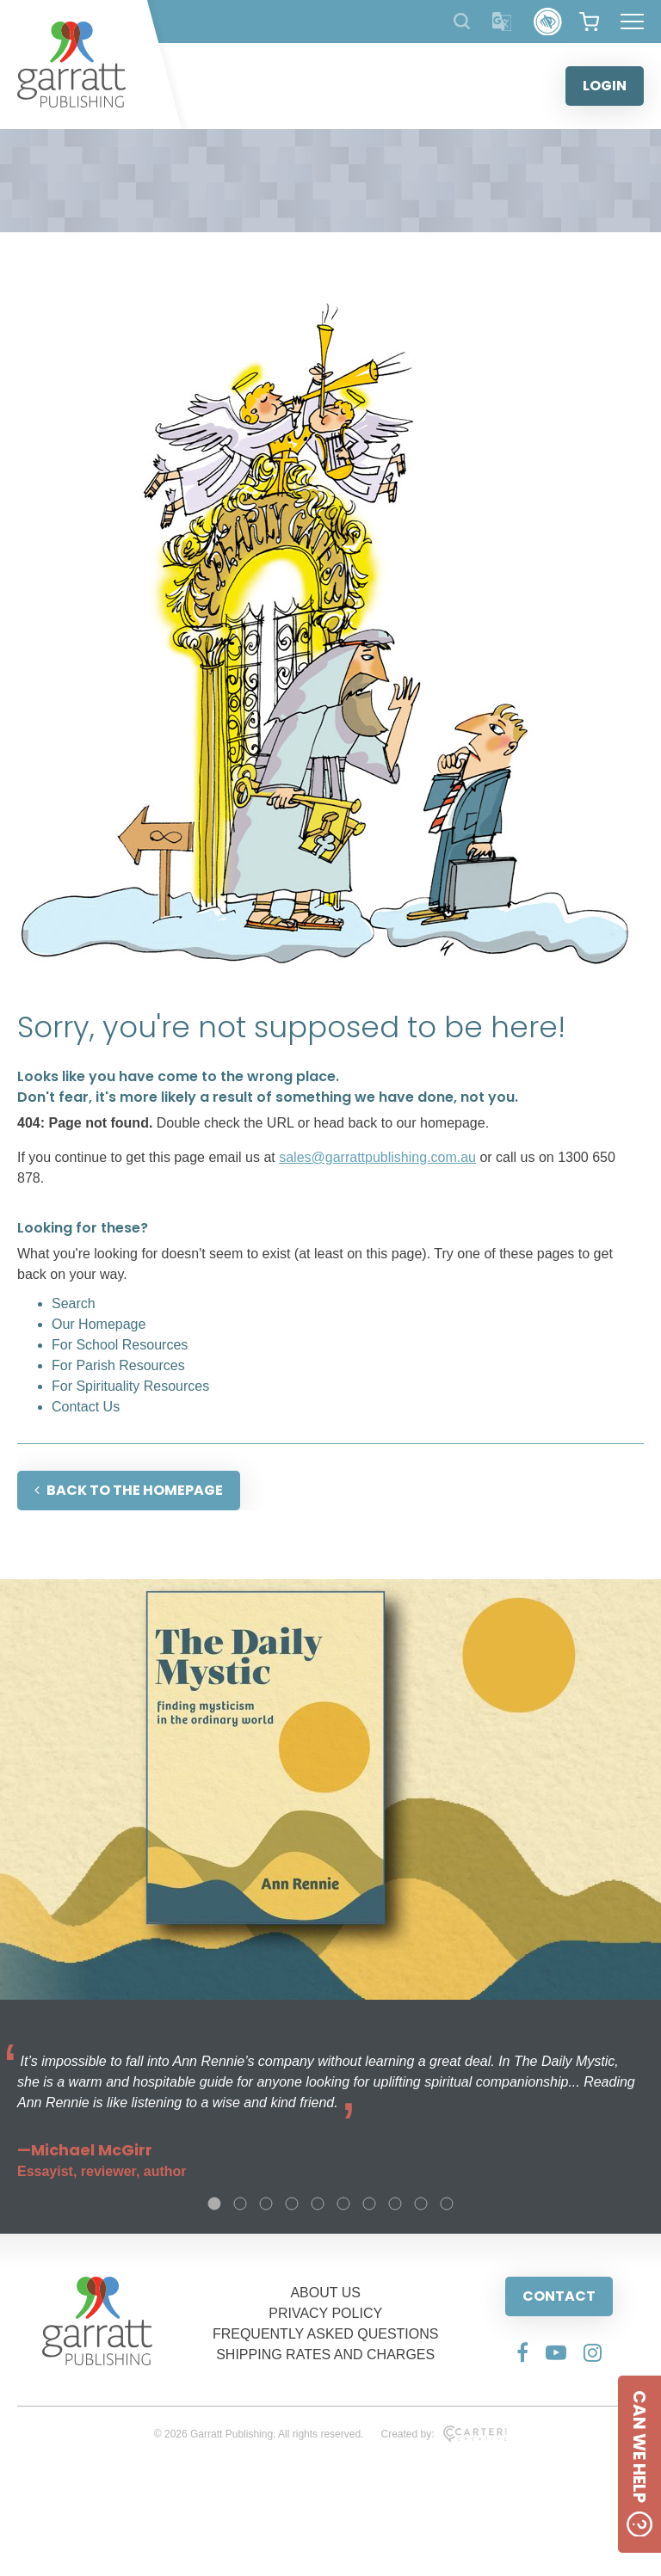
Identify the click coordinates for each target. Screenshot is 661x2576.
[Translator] (502, 22)
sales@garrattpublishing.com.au (377, 1157)
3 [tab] (266, 2203)
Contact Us (86, 1406)
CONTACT (559, 2296)
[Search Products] (462, 21)
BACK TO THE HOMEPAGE (128, 1490)
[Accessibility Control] (548, 22)
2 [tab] (240, 2203)
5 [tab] (317, 2203)
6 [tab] (343, 2203)
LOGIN (605, 85)
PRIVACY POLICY (325, 2313)
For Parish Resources (118, 1365)
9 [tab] (420, 2203)
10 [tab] (446, 2203)
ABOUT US (325, 2292)
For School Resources (120, 1344)
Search (74, 1303)
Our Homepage (98, 1324)
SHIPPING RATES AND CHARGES (325, 2354)
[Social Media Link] (522, 2352)
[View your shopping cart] (589, 21)
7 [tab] (369, 2203)
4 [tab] (291, 2203)
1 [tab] (214, 2203)
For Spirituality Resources (130, 1386)
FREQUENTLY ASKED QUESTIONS (326, 2334)
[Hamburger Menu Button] (632, 21)
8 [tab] (395, 2203)
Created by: (443, 2434)
